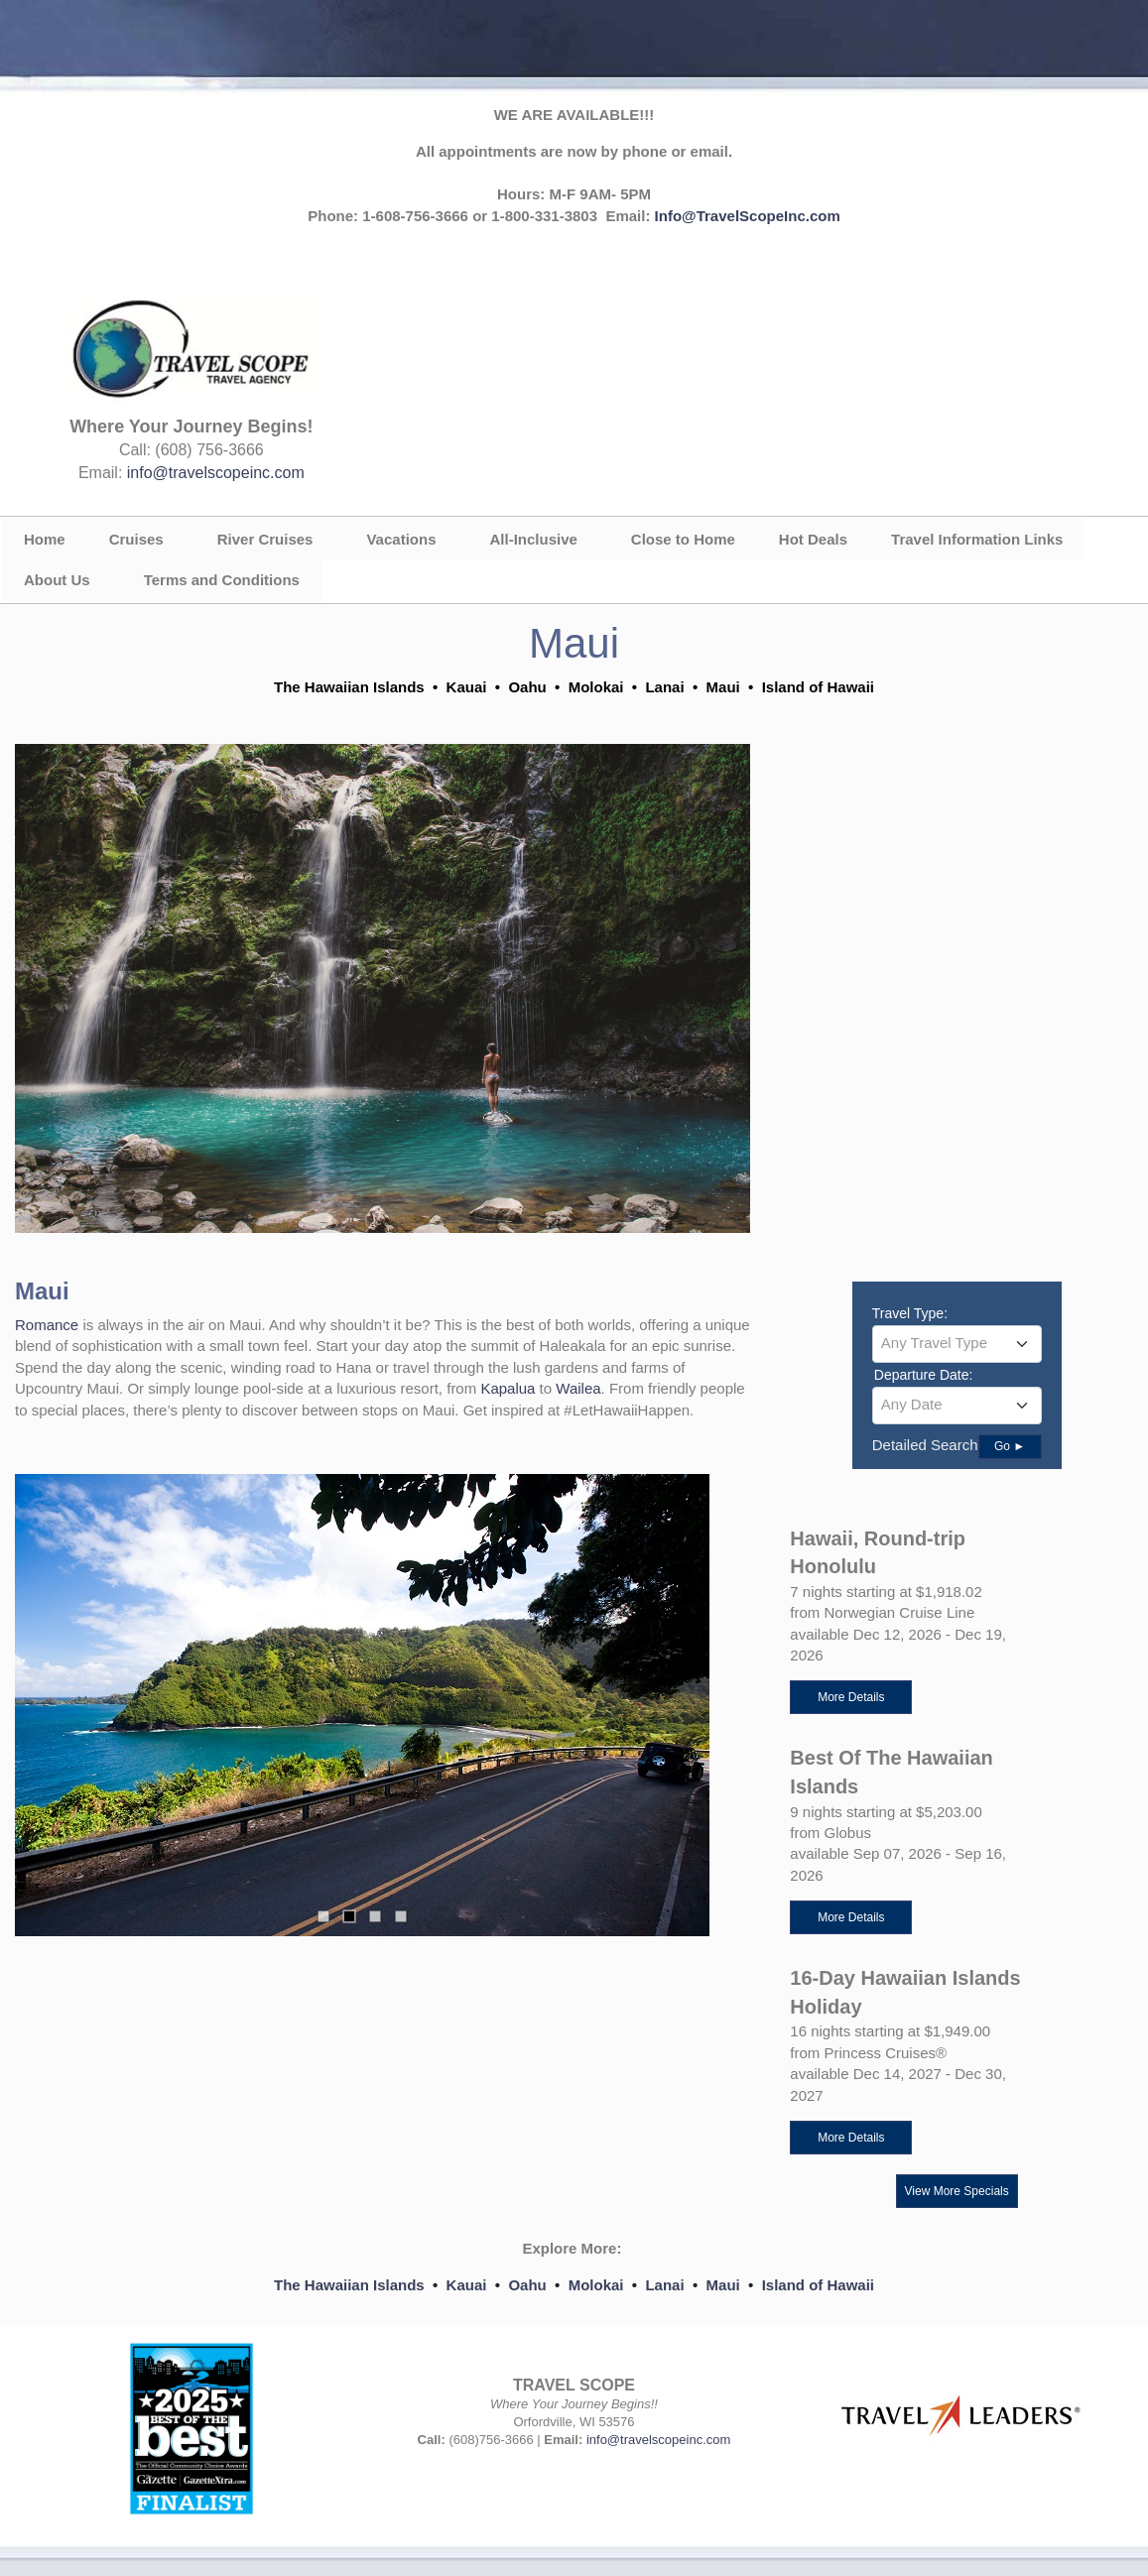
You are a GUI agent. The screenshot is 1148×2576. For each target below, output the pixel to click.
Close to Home (683, 539)
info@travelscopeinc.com (216, 472)
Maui (723, 2284)
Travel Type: (910, 1313)
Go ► (1009, 1446)
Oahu (527, 2284)
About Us (57, 579)
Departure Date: (923, 1375)
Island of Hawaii (818, 2284)
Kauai (466, 2284)
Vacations (401, 539)
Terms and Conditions (222, 579)
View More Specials (957, 2191)
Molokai (596, 2284)
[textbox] (957, 1343)
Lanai (664, 2284)
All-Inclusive (532, 539)
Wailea (578, 1388)
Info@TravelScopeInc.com (747, 215)
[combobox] (957, 1344)
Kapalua (509, 1388)
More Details (851, 1697)
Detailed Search (925, 1444)
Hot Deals (813, 539)
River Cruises (265, 539)
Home (44, 539)
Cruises (136, 539)
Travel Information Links (977, 539)
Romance (48, 1324)
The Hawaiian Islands (349, 2284)
